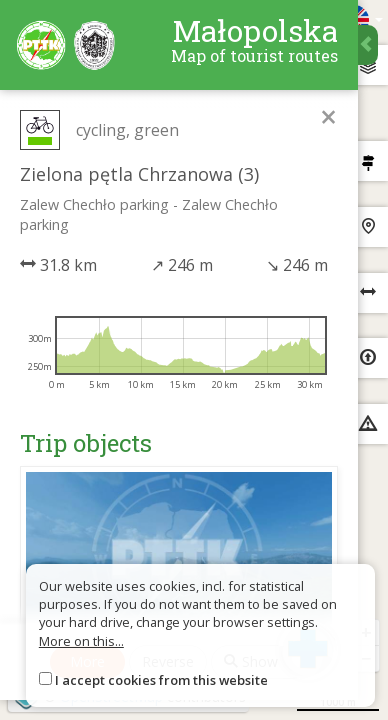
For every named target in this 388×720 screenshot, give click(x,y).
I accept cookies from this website (161, 680)
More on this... (81, 641)
